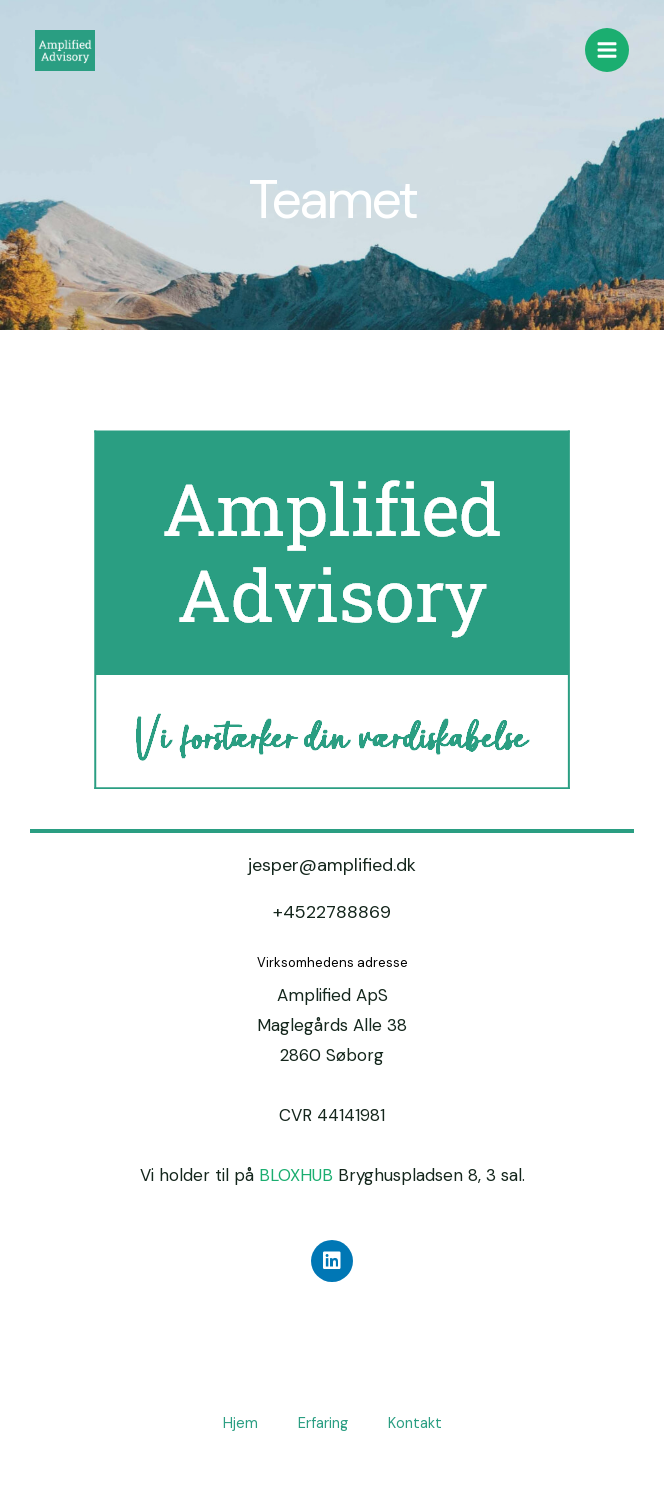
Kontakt (415, 1423)
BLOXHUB (296, 1175)
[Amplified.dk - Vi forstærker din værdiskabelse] (65, 50)
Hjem (240, 1423)
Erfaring (323, 1423)
